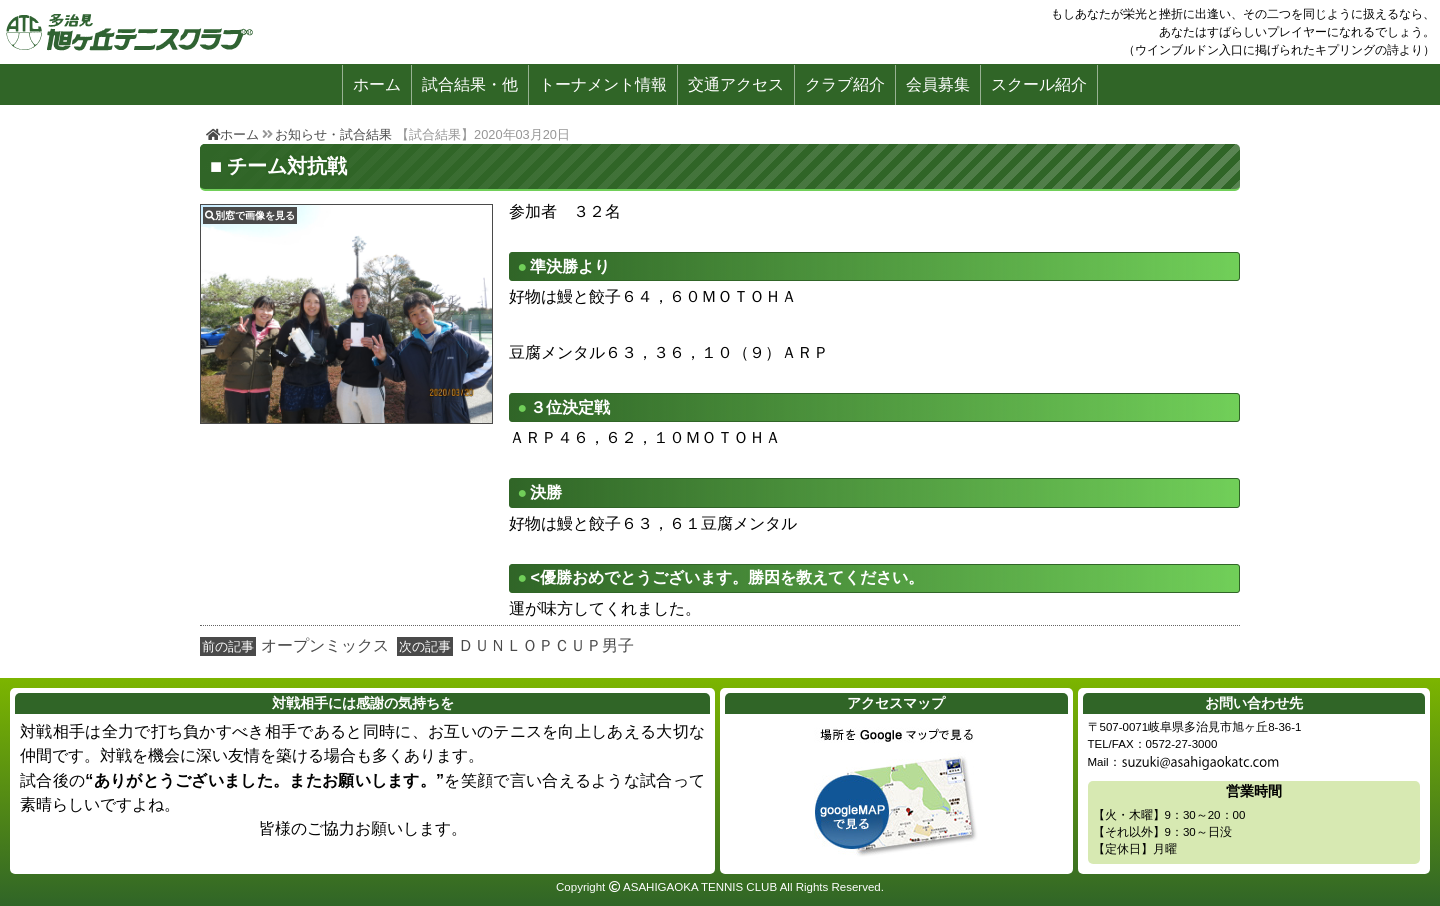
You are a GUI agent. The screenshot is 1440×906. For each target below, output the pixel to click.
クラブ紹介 (845, 84)
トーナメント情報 (603, 84)
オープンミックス (325, 645)
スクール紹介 (1039, 84)
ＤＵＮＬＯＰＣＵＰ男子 (546, 645)
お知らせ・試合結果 (333, 134)
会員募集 (938, 84)
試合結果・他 (470, 84)
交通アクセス (736, 84)
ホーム (377, 84)
